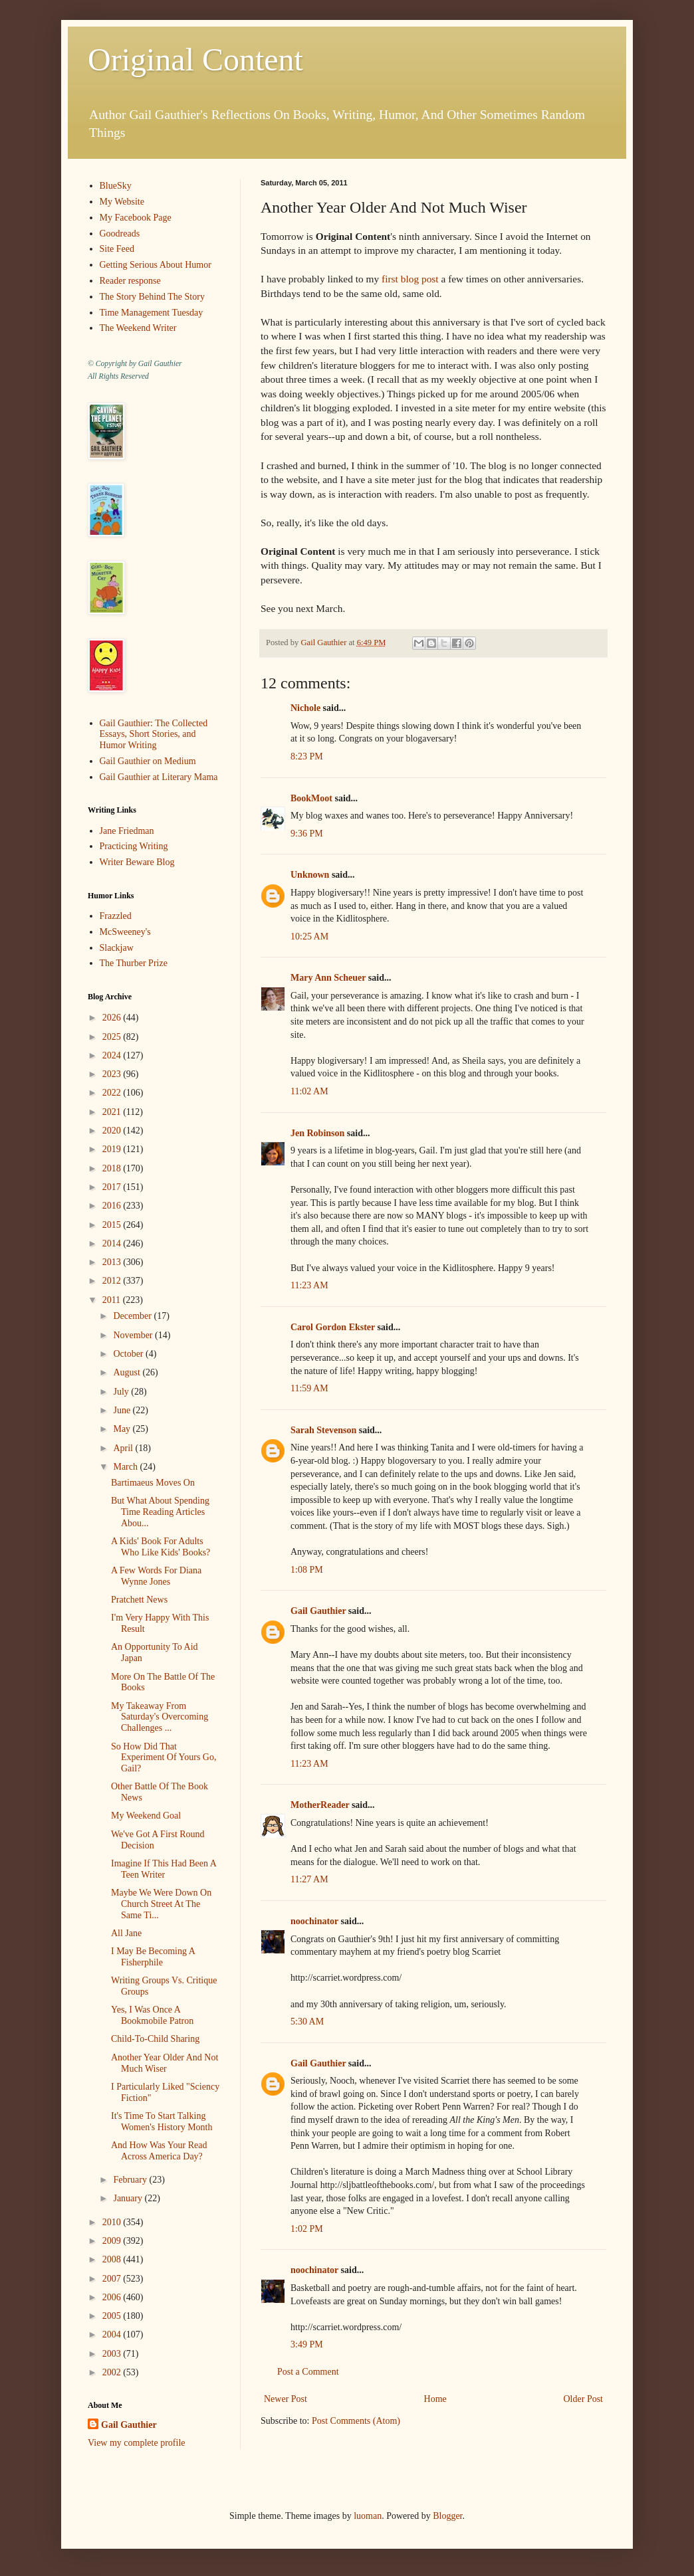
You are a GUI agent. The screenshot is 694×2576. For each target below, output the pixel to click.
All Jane (126, 1933)
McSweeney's (125, 932)
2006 (113, 2297)
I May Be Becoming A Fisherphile (153, 1956)
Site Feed (117, 249)
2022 (113, 1093)
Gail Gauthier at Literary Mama (159, 777)
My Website (122, 202)
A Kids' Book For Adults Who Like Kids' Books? (160, 1546)
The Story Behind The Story (152, 297)
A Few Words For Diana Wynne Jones (156, 1576)
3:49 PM (306, 2344)
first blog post (410, 278)
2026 (113, 1018)
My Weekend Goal (146, 1816)
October (129, 1354)
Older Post (584, 2399)
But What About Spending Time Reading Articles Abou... (160, 1512)
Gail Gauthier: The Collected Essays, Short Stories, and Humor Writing (154, 734)
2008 (113, 2259)
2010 (113, 2222)
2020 (113, 1131)
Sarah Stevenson (323, 1430)
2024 (113, 1055)
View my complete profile (136, 2443)
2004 (113, 2334)
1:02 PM (306, 2229)
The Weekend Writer (138, 328)
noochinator (314, 1921)
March (126, 1467)
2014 (113, 1243)
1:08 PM (306, 1570)
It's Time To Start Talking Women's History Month (162, 2121)
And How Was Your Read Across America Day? (159, 2150)
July (122, 1392)
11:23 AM (309, 1285)
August (127, 1372)
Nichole (305, 708)
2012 (113, 1281)
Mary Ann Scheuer (328, 978)
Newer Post (285, 2399)
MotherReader (319, 1805)
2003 (113, 2354)
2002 (113, 2372)
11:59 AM (309, 1388)
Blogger (447, 2516)
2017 (113, 1187)
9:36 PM (306, 834)
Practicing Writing (134, 846)
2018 (113, 1168)
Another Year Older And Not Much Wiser (164, 2063)
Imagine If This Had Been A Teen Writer (163, 1869)
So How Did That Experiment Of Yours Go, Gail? (164, 1757)
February (131, 2180)
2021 (113, 1112)
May (122, 1429)
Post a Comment (308, 2372)
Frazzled (116, 916)
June (122, 1410)
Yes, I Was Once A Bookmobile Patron (152, 2015)
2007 (113, 2279)
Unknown (309, 875)
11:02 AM (309, 1091)
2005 (113, 2316)
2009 (113, 2241)
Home (435, 2399)
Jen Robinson (317, 1133)
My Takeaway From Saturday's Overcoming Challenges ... (159, 1717)
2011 (112, 1300)
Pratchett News (139, 1600)
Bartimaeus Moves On (153, 1483)
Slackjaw (117, 948)
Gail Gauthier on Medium (148, 761)
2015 (113, 1225)
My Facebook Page (136, 218)
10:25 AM (309, 936)
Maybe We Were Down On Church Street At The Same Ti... (161, 1904)
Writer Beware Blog (137, 862)
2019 (113, 1149)
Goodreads (120, 234)
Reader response (130, 281)
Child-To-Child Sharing (155, 2039)
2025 (113, 1037)
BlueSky (116, 186)
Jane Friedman (127, 831)
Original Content (195, 59)
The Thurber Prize (134, 963)
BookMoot (311, 798)
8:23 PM (306, 756)
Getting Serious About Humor (155, 265)
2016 (113, 1206)
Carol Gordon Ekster (332, 1327)
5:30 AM (307, 2022)
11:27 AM (309, 1879)
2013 (113, 1262)
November (134, 1335)
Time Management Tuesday (151, 313)
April (124, 1448)
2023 (113, 1074)
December (133, 1316)
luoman (368, 2516)
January (128, 2198)
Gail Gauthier (318, 1611)
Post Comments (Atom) (356, 2421)
